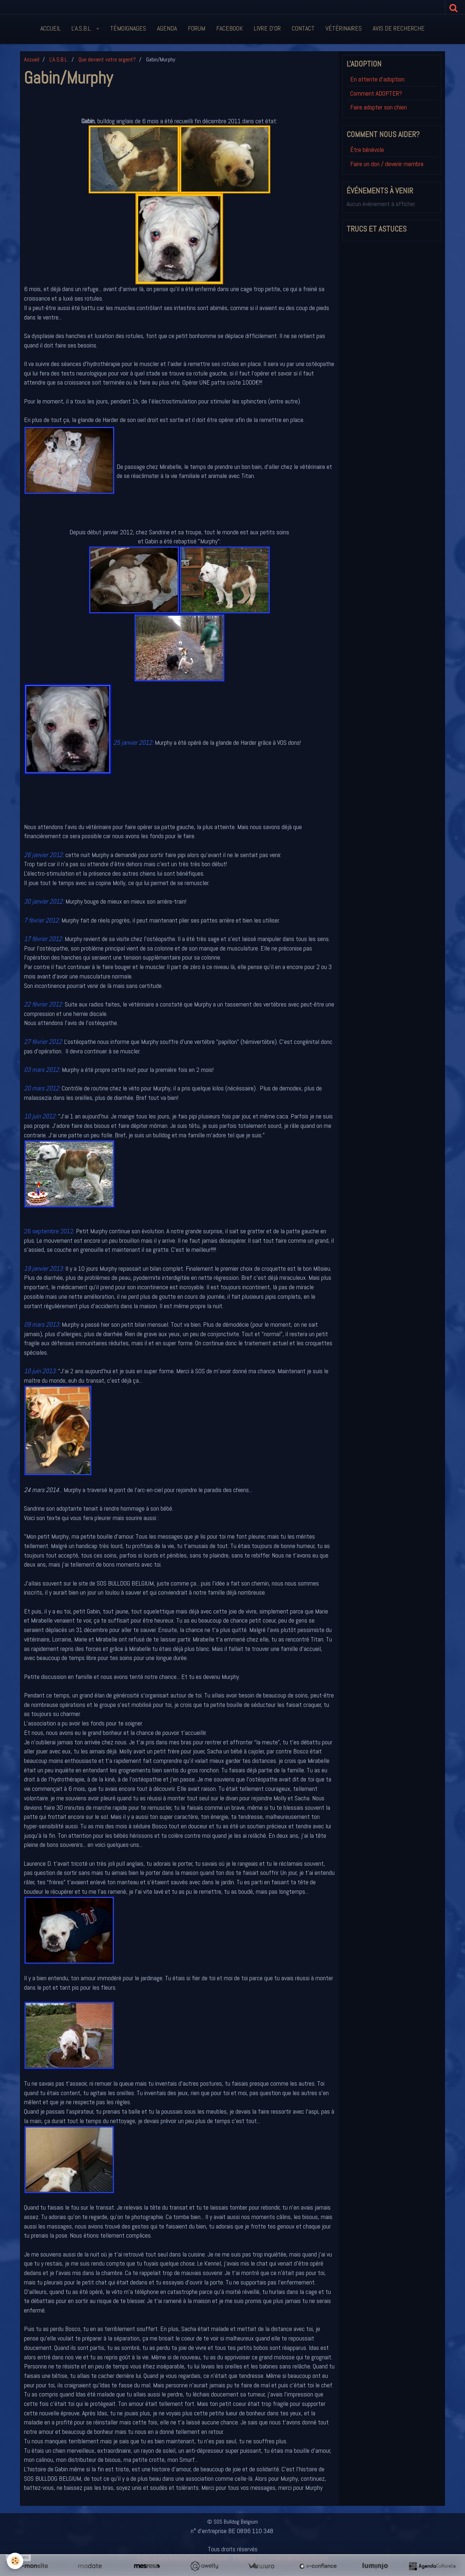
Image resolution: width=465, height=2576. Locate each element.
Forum (196, 28)
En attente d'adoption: (377, 79)
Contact (303, 28)
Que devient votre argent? (107, 59)
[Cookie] (15, 2561)
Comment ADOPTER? (376, 93)
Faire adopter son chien (378, 107)
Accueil (50, 28)
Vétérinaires (344, 28)
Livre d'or (267, 28)
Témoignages (128, 28)
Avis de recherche (399, 28)
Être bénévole (367, 149)
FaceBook (229, 28)
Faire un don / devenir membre (387, 164)
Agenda (167, 28)
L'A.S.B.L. (82, 28)
